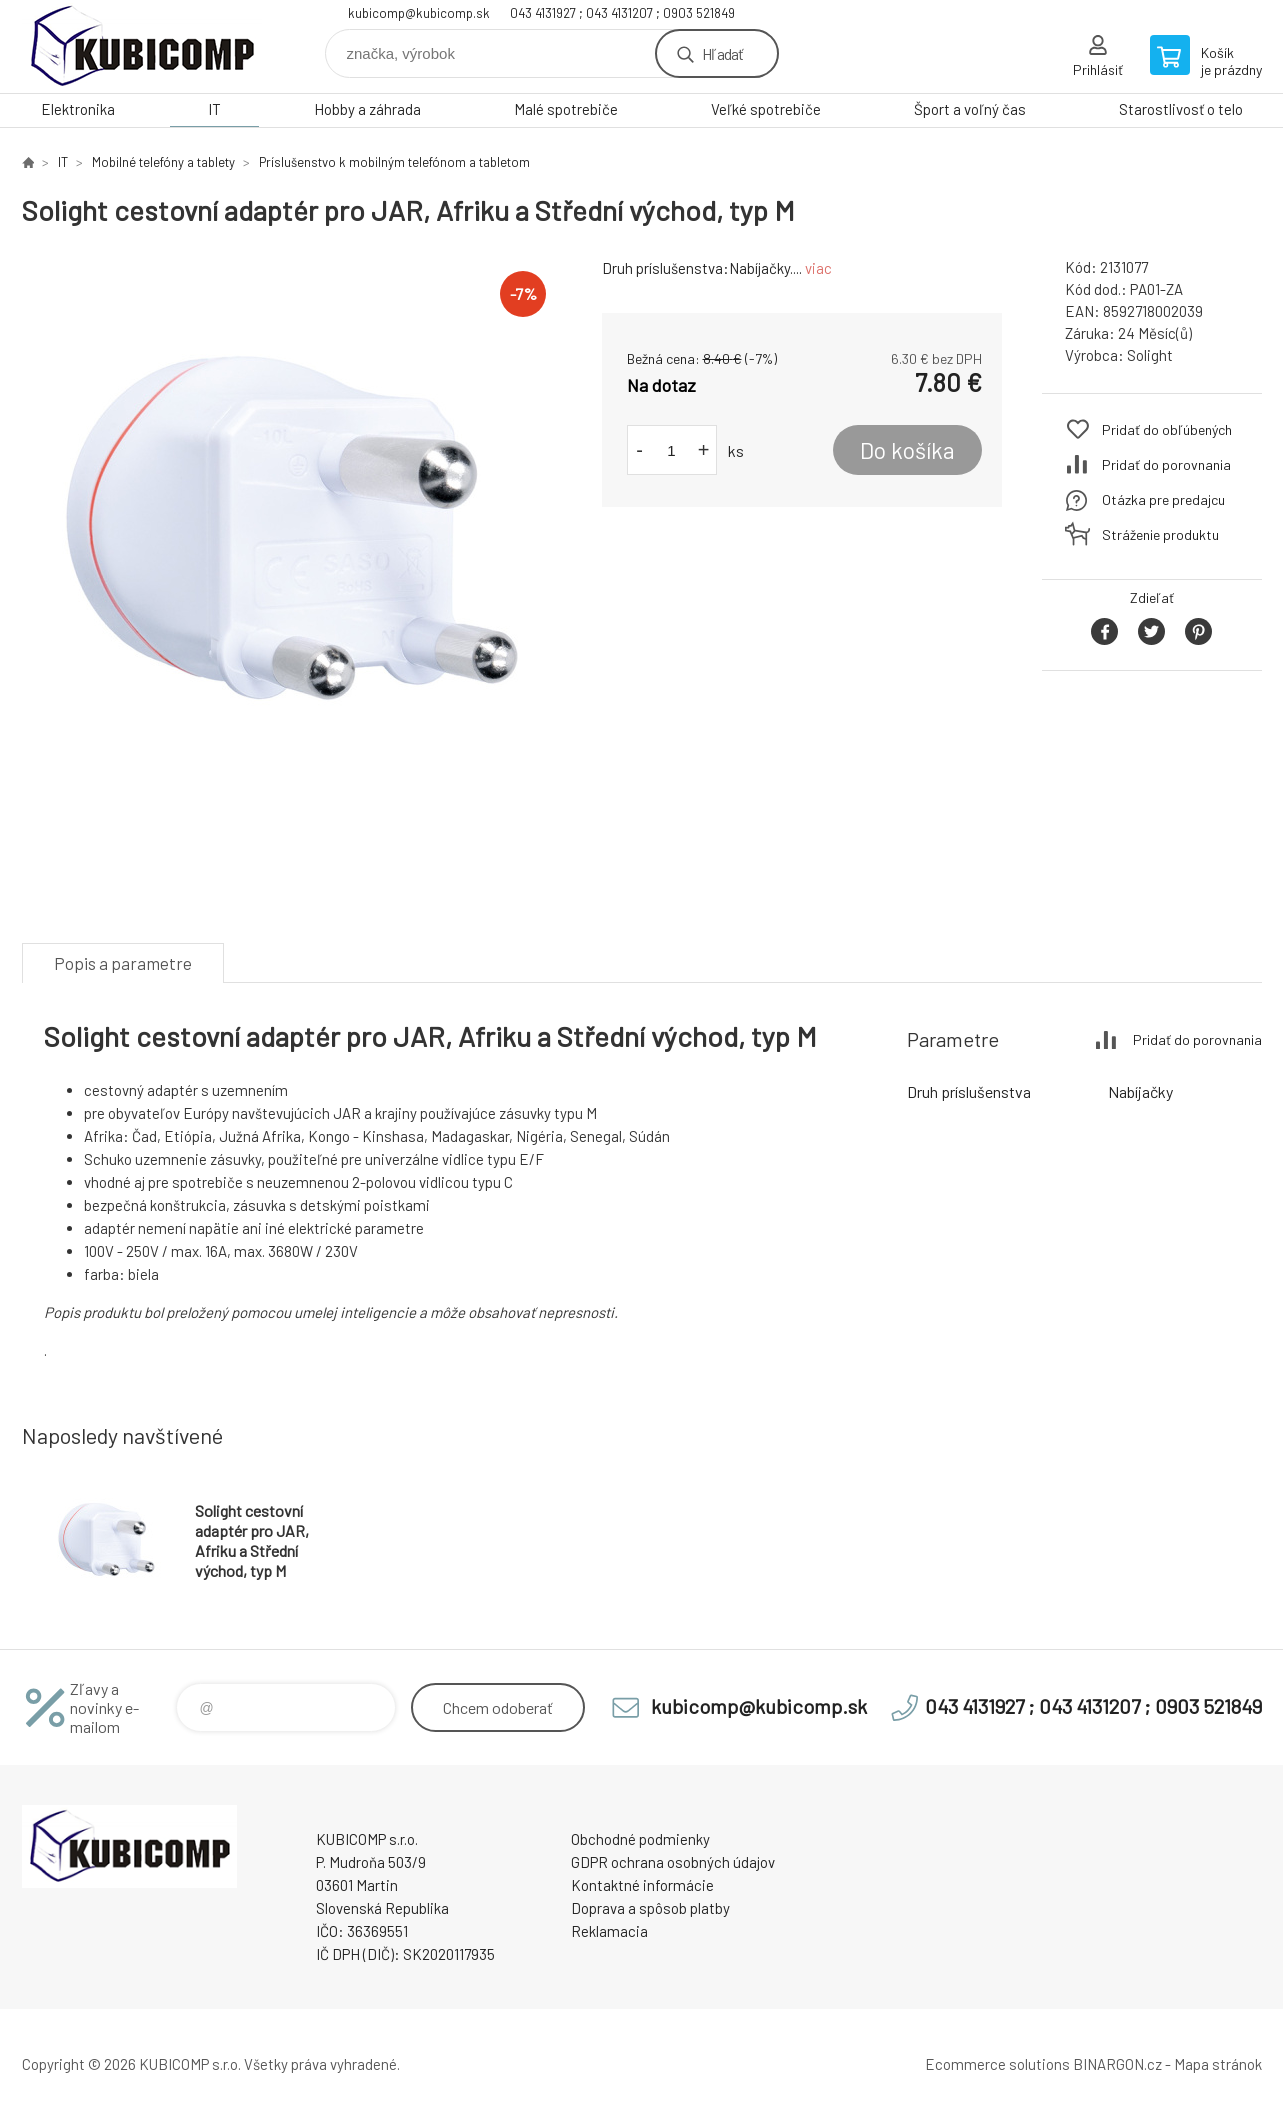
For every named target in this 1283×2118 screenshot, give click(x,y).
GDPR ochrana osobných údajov (673, 1862)
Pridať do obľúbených (1167, 429)
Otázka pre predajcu (1163, 499)
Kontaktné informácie (642, 1885)
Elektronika (78, 109)
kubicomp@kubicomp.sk (419, 13)
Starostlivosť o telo (1181, 109)
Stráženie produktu (1160, 534)
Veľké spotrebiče (766, 109)
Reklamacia (609, 1931)
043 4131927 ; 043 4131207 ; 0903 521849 (622, 13)
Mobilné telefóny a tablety (163, 162)
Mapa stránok (1218, 2064)
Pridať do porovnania (1166, 464)
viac (818, 268)
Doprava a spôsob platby (650, 1908)
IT (214, 109)
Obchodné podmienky (640, 1839)
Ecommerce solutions (997, 2064)
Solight (1150, 355)
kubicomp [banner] (142, 46)
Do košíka (907, 450)
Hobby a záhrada (367, 109)
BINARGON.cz (1117, 2064)
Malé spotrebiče (566, 109)
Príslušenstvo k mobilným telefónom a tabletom (394, 162)
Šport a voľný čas (970, 109)
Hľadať (722, 53)
